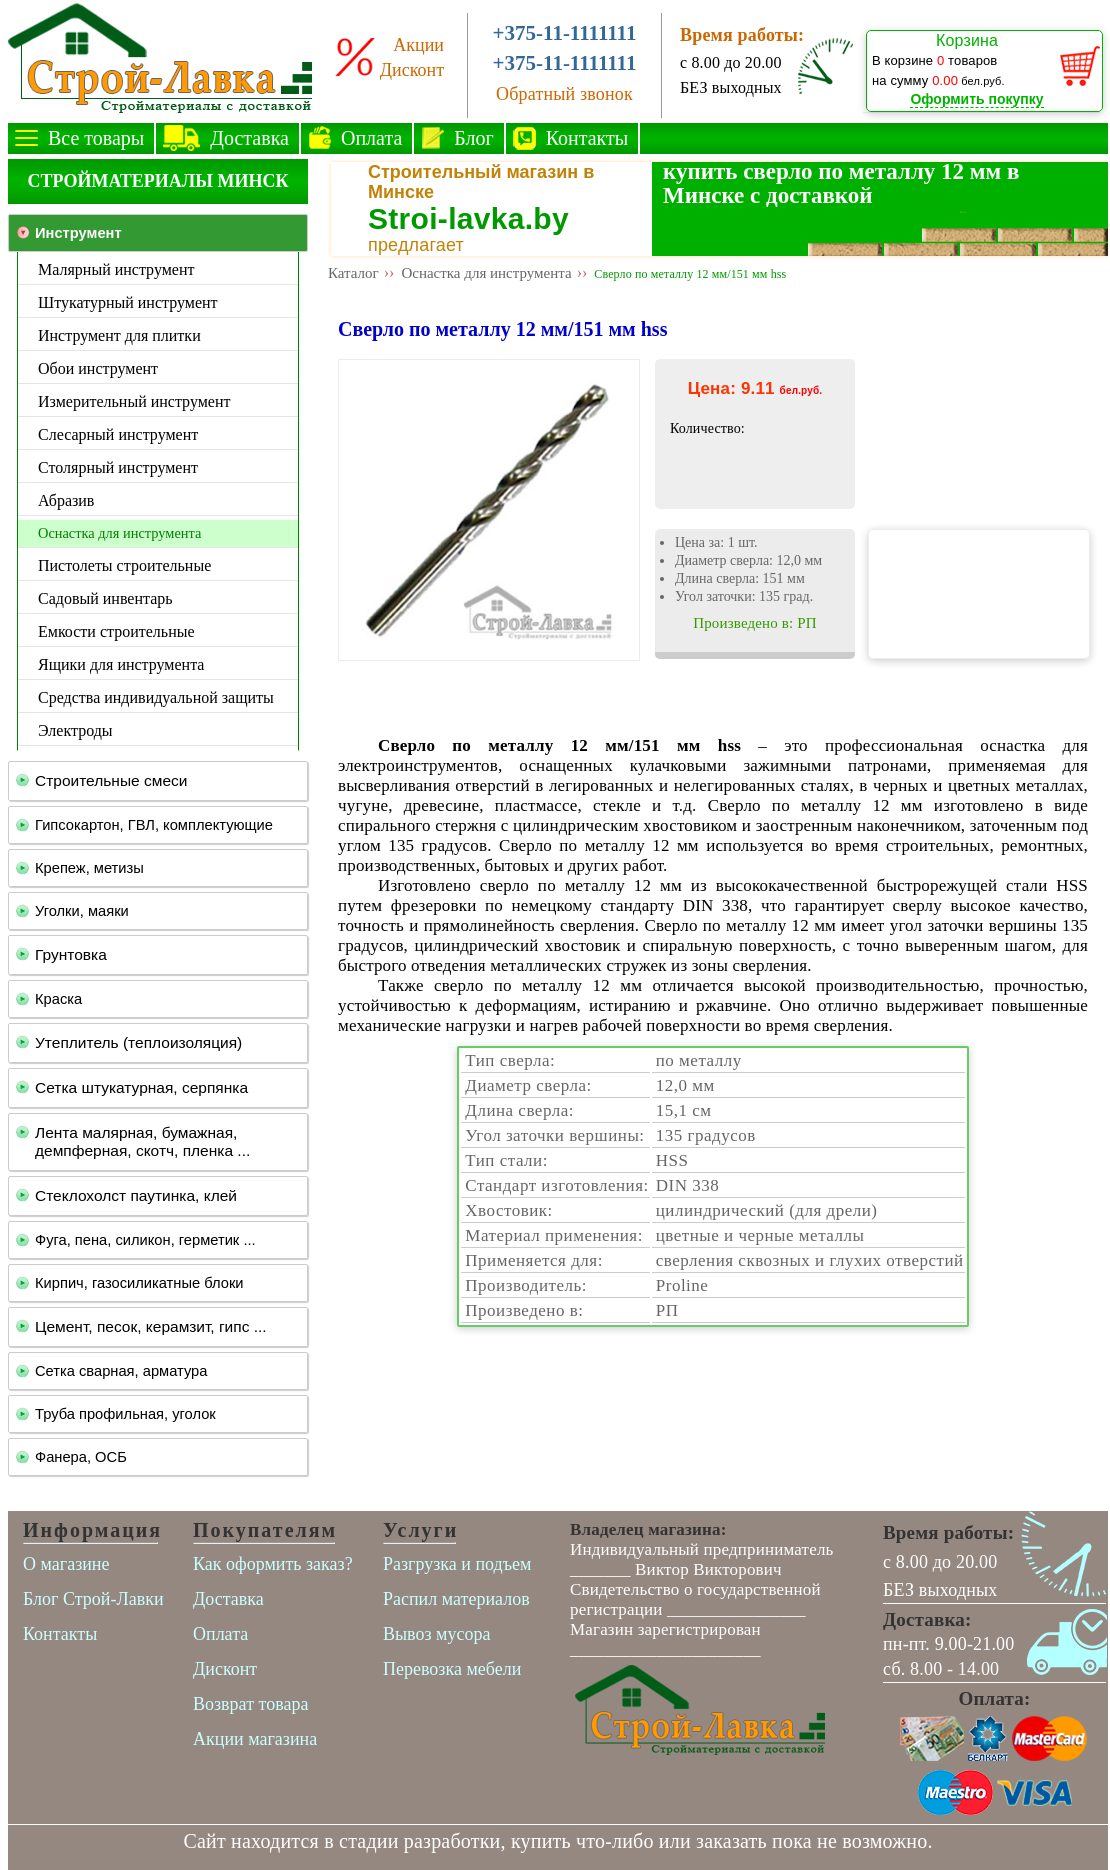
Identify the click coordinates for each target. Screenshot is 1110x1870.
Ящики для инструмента (121, 664)
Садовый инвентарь (105, 598)
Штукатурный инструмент (128, 302)
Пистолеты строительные (124, 565)
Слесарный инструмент (118, 434)
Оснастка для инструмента (119, 533)
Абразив (66, 500)
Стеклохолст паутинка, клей (136, 1195)
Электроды (75, 730)
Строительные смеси (111, 780)
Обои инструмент (98, 368)
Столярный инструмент (118, 467)
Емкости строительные (116, 631)
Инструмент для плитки (119, 335)
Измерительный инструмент (134, 401)
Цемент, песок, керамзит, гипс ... (151, 1326)
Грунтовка (71, 954)
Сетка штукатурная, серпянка (141, 1087)
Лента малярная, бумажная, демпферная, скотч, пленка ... (142, 1141)
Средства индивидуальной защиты (156, 697)
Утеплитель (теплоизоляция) (138, 1042)
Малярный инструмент (116, 269)
